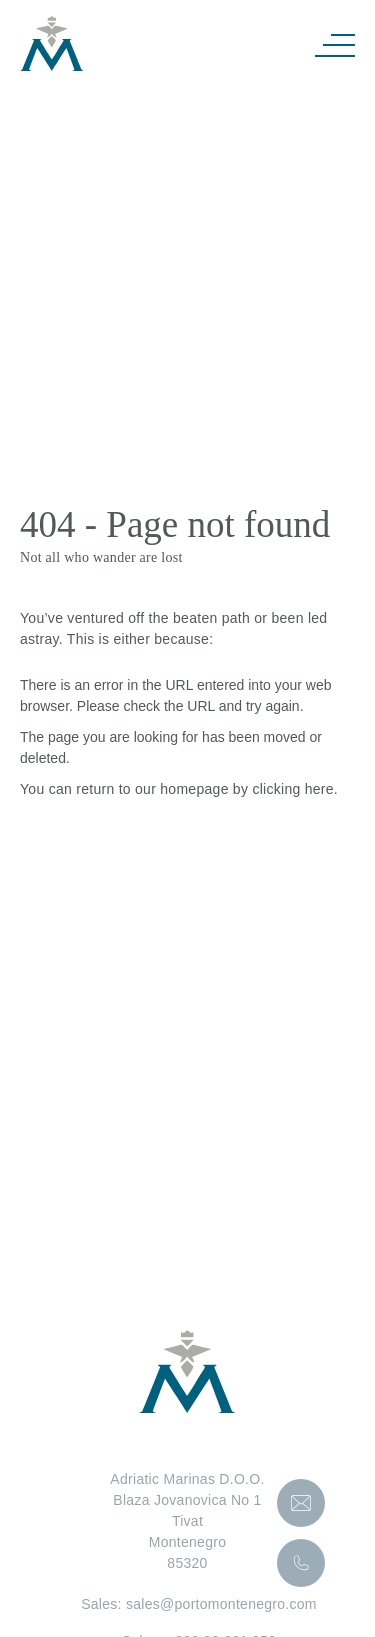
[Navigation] (335, 44)
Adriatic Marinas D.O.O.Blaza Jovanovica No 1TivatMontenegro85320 (187, 1521)
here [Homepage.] (319, 789)
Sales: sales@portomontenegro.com (187, 1604)
